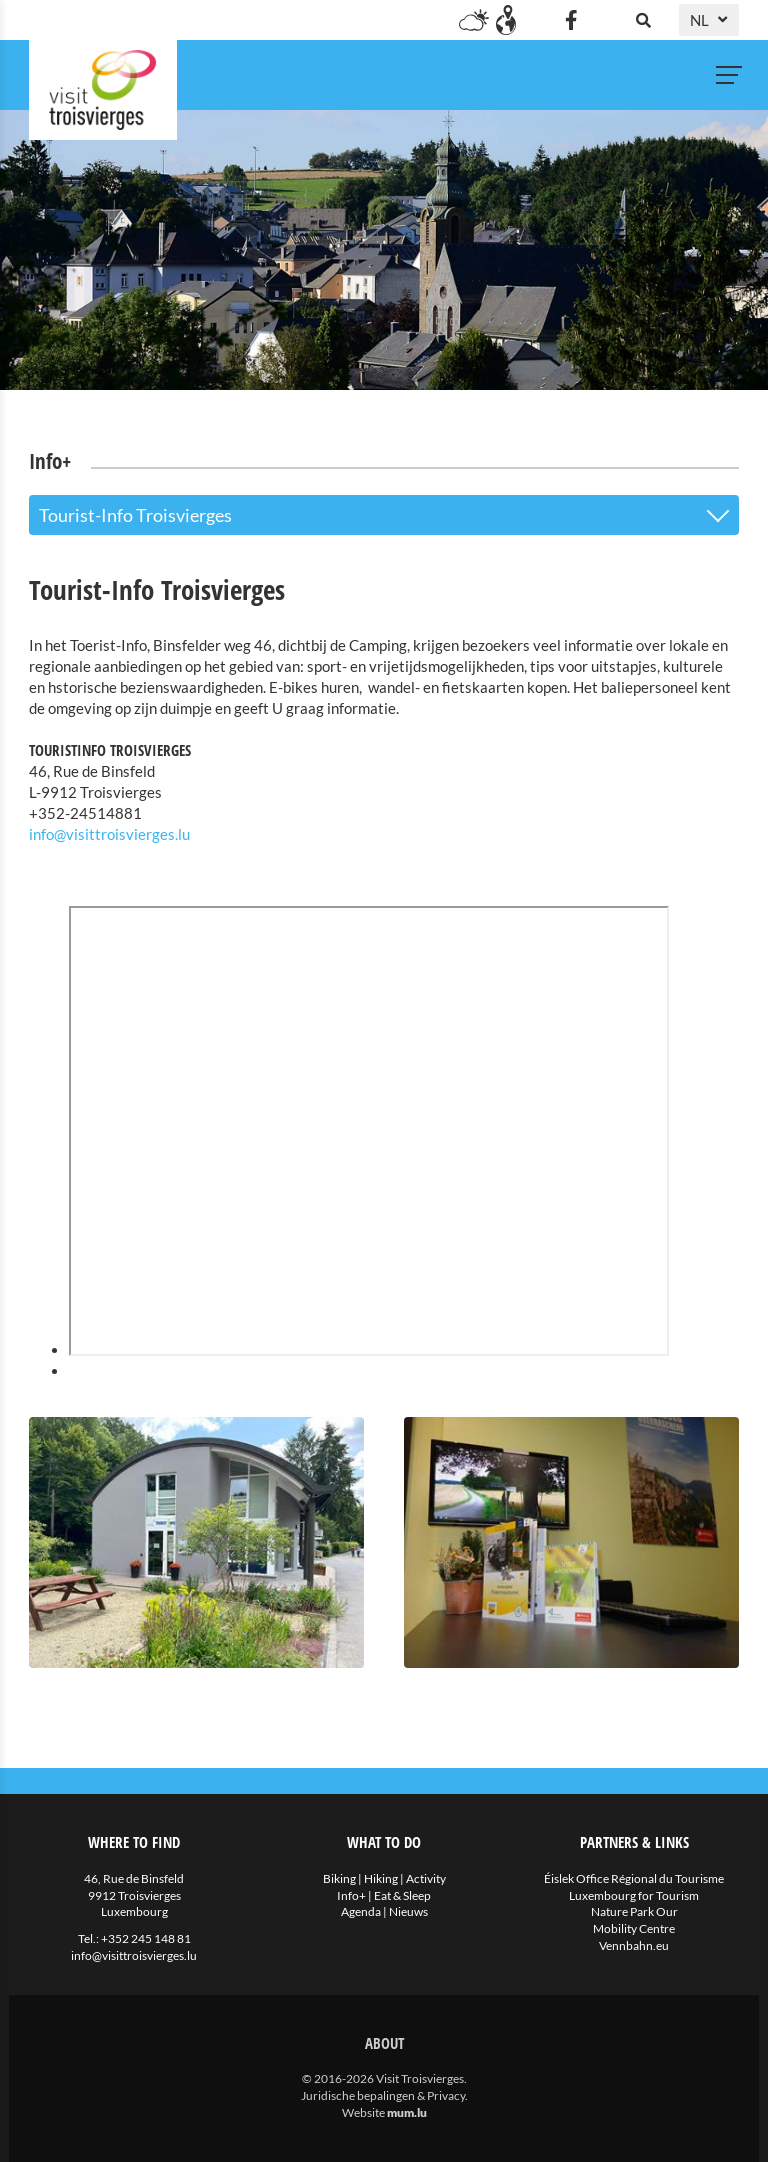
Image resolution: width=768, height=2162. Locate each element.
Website (363, 2112)
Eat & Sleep (402, 1895)
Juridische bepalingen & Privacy (383, 2095)
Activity (426, 1878)
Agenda (361, 1911)
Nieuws (408, 1911)
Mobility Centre (634, 1928)
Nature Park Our (634, 1911)
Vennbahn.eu (634, 1945)
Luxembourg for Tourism (634, 1895)
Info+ (351, 1895)
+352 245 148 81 (146, 1938)
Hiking (381, 1878)
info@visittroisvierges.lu (109, 834)
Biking (339, 1878)
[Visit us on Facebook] (571, 20)
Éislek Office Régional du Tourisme (634, 1878)
